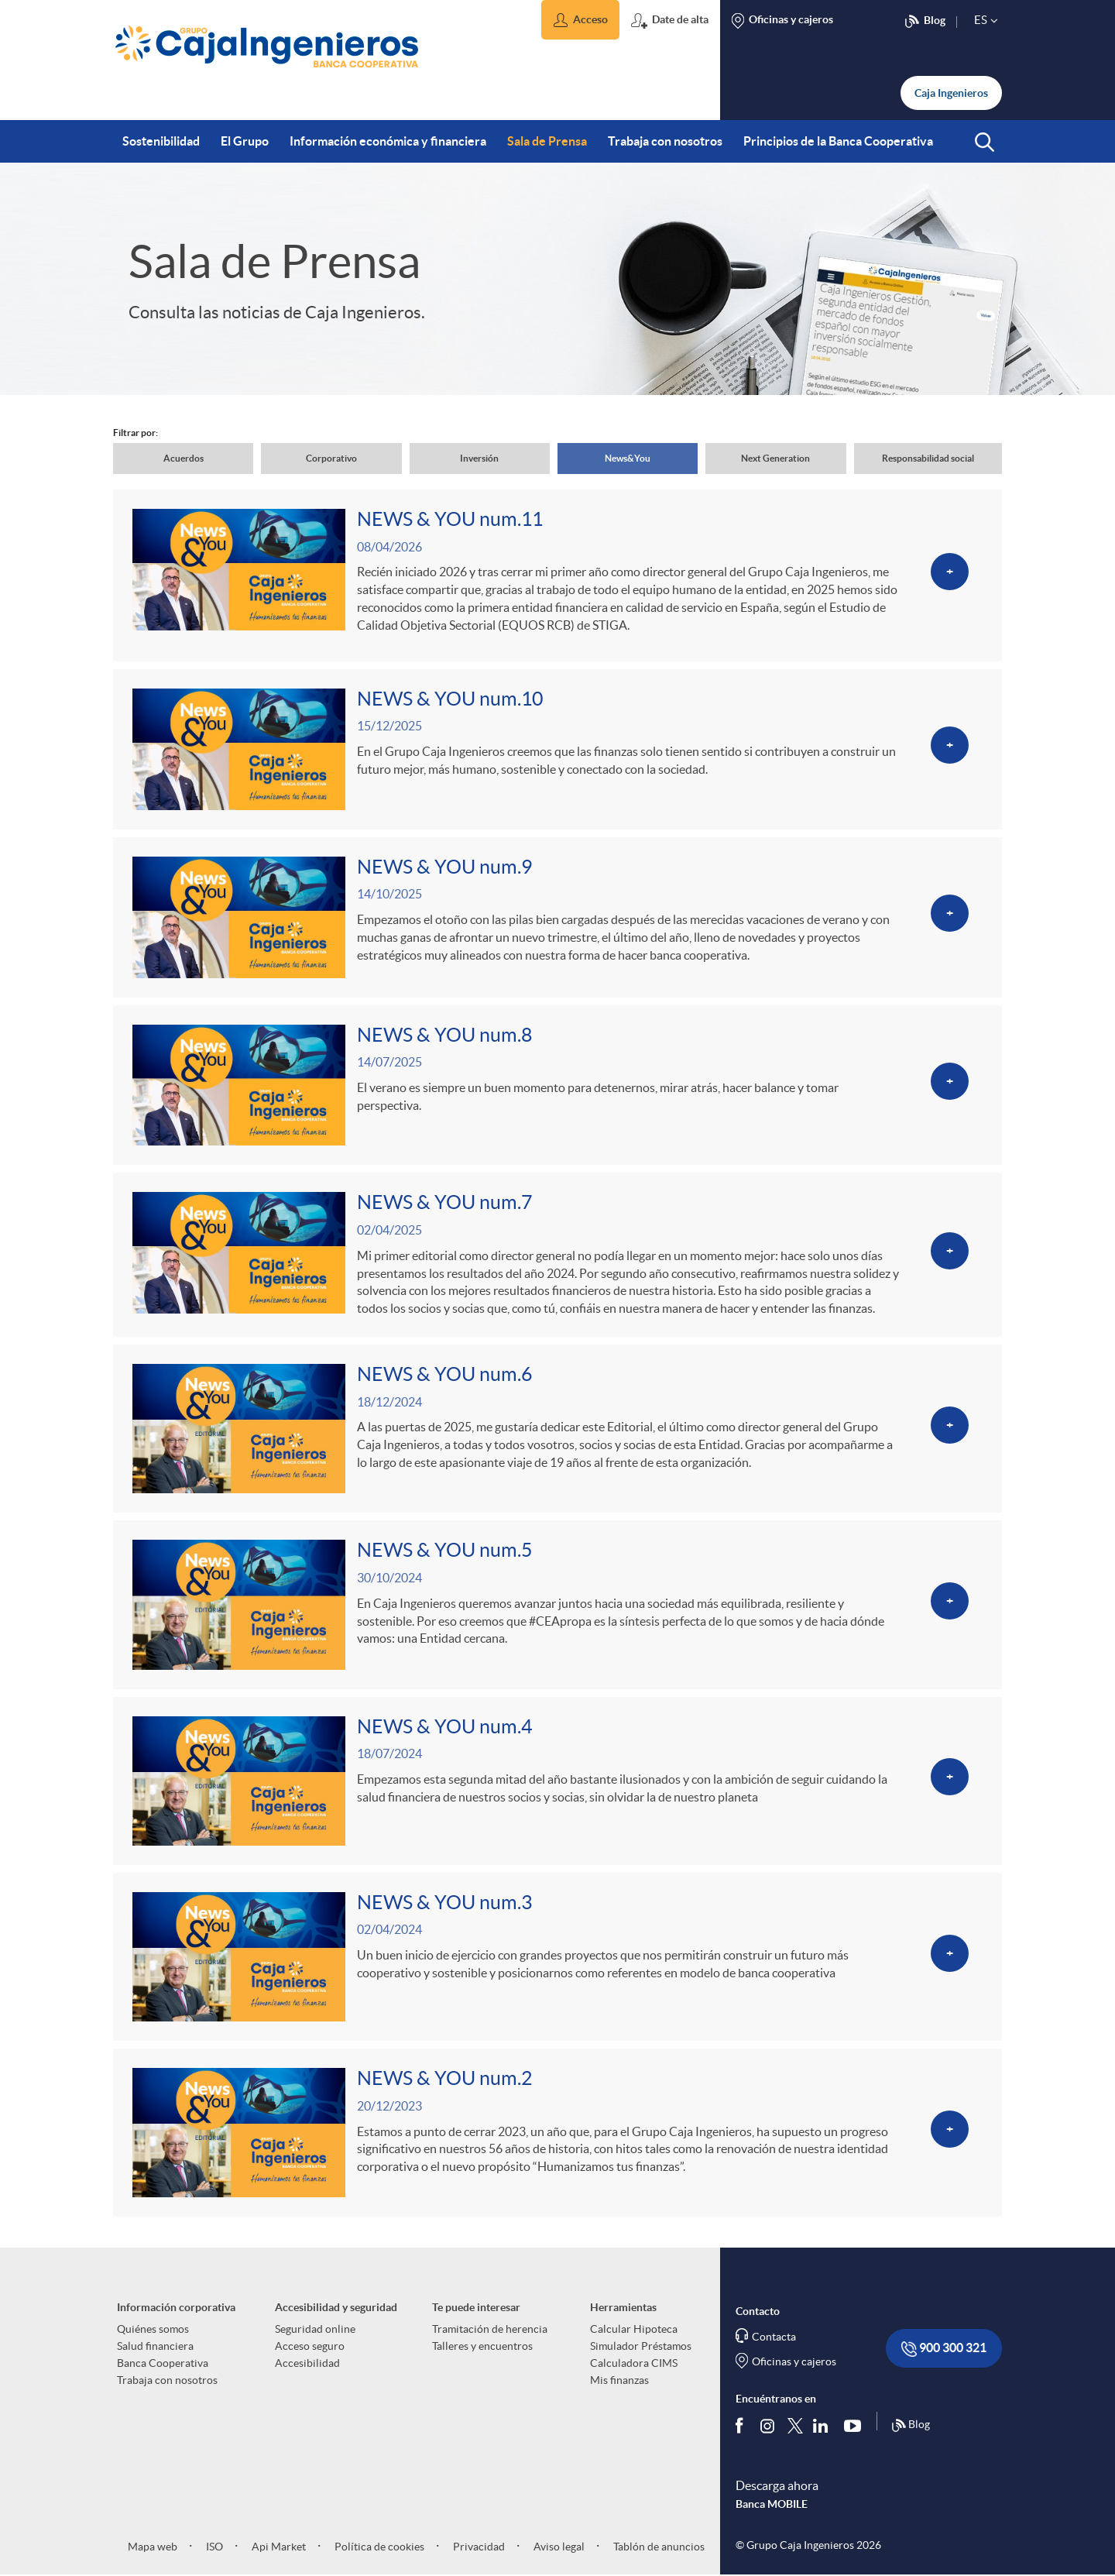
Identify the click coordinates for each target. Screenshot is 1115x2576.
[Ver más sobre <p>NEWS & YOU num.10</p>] (557, 749)
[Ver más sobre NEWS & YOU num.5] (557, 1604)
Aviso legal (558, 2546)
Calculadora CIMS (634, 2363)
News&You (627, 458)
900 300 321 (943, 2349)
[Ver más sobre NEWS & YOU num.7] (557, 1255)
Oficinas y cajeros (794, 2361)
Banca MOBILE (772, 2504)
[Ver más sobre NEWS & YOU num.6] (557, 1429)
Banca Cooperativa (162, 2363)
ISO (213, 2546)
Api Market (277, 2546)
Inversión (479, 458)
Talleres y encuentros (482, 2346)
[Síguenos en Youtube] (856, 2425)
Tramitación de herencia (489, 2329)
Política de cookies (378, 2546)
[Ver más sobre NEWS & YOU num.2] (557, 2133)
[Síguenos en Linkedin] (824, 2425)
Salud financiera (155, 2346)
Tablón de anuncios (658, 2546)
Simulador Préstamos (640, 2346)
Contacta (774, 2336)
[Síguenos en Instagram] (768, 2424)
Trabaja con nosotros (167, 2380)
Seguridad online (315, 2329)
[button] (580, 19)
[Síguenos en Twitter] (795, 2424)
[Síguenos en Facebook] (742, 2425)
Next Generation (775, 458)
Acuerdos (183, 458)
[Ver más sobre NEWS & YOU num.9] (557, 917)
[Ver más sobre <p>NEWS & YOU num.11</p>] (557, 575)
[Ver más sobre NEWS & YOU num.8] (557, 1085)
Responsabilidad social (928, 458)
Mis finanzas (619, 2380)
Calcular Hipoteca (634, 2329)
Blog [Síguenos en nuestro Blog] (910, 2425)
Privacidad (478, 2546)
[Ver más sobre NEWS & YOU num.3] (557, 1957)
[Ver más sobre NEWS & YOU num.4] (557, 1781)
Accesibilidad (307, 2363)
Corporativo (331, 458)
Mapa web (152, 2546)
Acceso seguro (310, 2346)
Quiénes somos (153, 2329)
